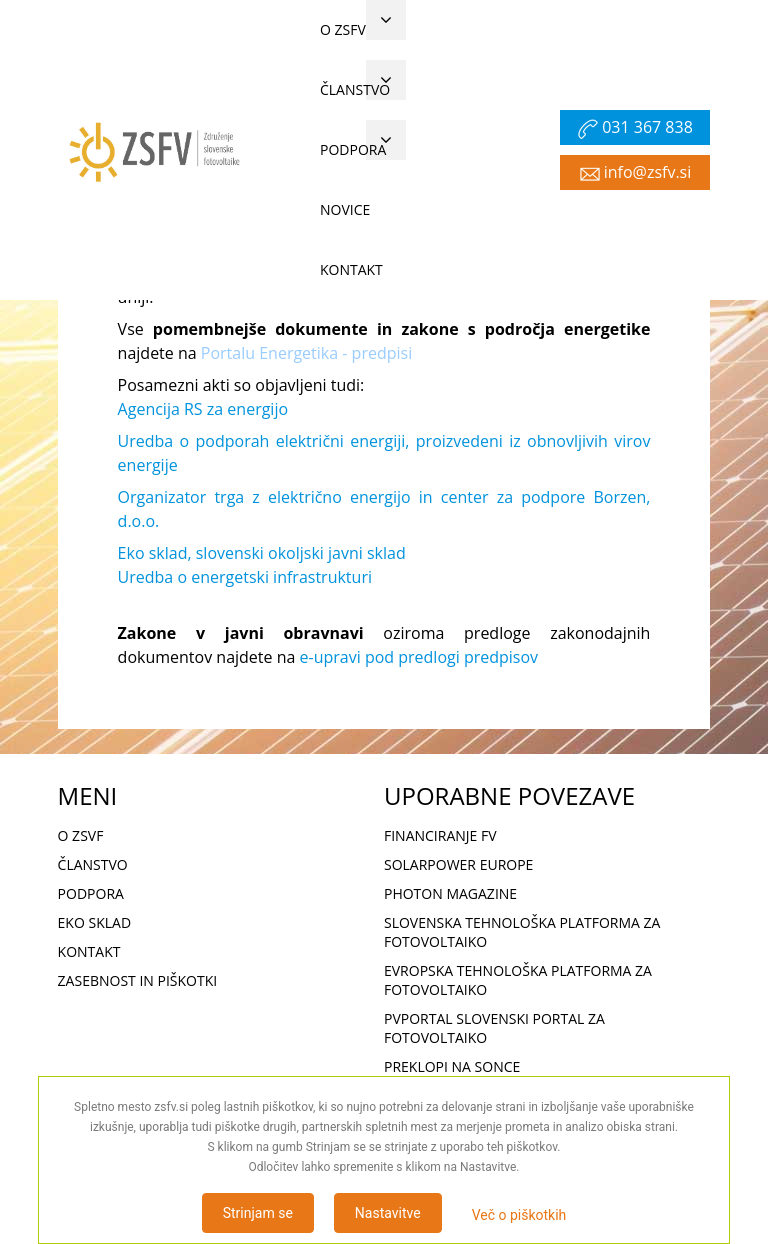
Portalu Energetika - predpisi (306, 353)
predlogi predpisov (468, 657)
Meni (283, 294)
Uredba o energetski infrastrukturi (245, 577)
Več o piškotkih (519, 1215)
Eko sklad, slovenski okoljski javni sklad (262, 553)
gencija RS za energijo (208, 409)
